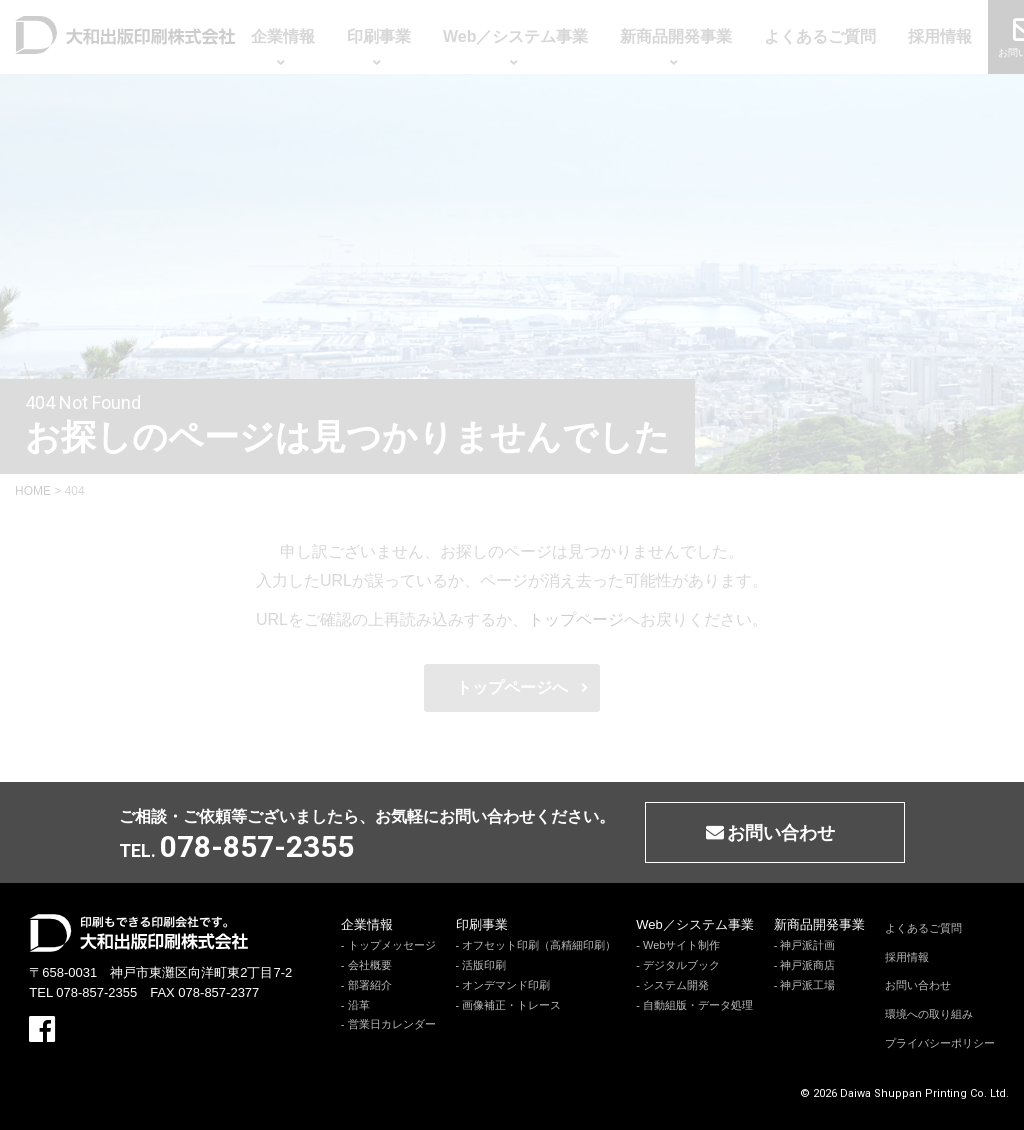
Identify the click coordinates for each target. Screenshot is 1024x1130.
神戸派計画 (807, 945)
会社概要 (370, 965)
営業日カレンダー (392, 1024)
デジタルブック (681, 965)
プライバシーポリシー (940, 1043)
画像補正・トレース (511, 1005)
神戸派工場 (807, 985)
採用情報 (907, 957)
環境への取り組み (929, 1014)
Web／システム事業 (695, 924)
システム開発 (676, 985)
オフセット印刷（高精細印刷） (539, 945)
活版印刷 (484, 965)
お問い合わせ (918, 985)
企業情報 (367, 924)
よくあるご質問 (923, 928)
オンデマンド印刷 (506, 985)
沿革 (359, 1005)
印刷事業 (482, 924)
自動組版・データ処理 (698, 1005)
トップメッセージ (392, 945)
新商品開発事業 (819, 924)
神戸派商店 (807, 965)
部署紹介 (370, 985)
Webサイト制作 (681, 945)
